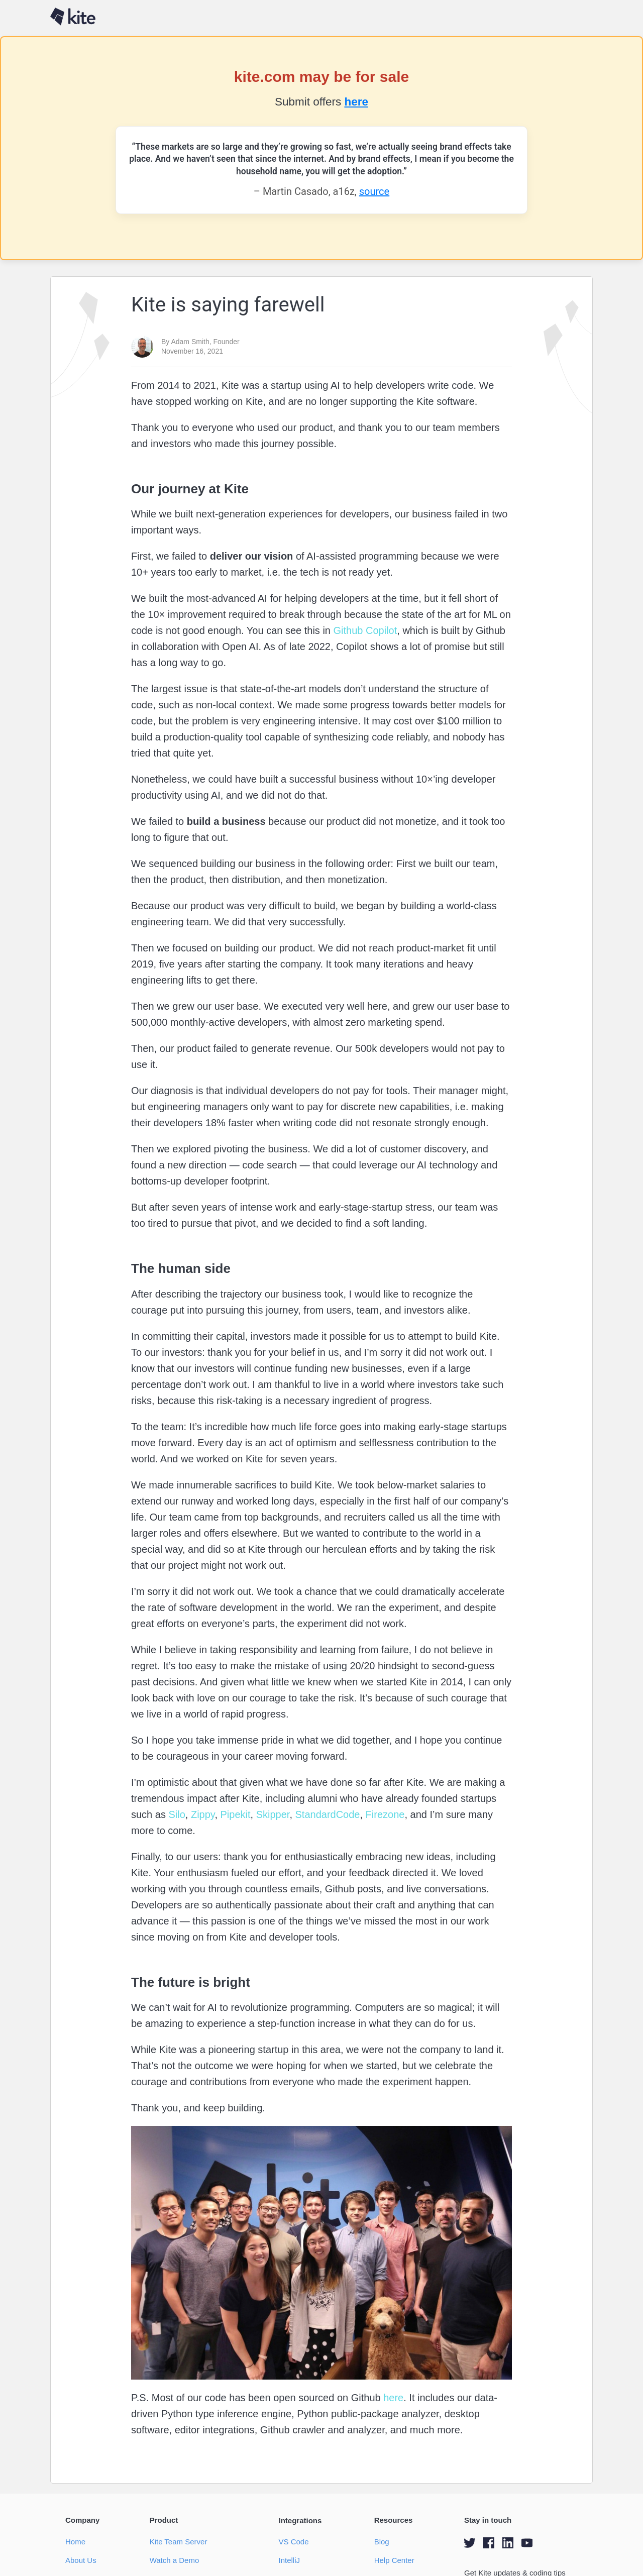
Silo (175, 1814)
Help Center (394, 2560)
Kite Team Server (178, 2541)
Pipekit (234, 1814)
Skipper (271, 1814)
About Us (80, 2560)
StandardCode (326, 1814)
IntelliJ (289, 2560)
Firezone (383, 1814)
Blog (381, 2541)
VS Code (293, 2541)
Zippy (201, 1814)
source (374, 191)
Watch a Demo (174, 2560)
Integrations (300, 2520)
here (356, 101)
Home (75, 2541)
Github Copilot (364, 630)
